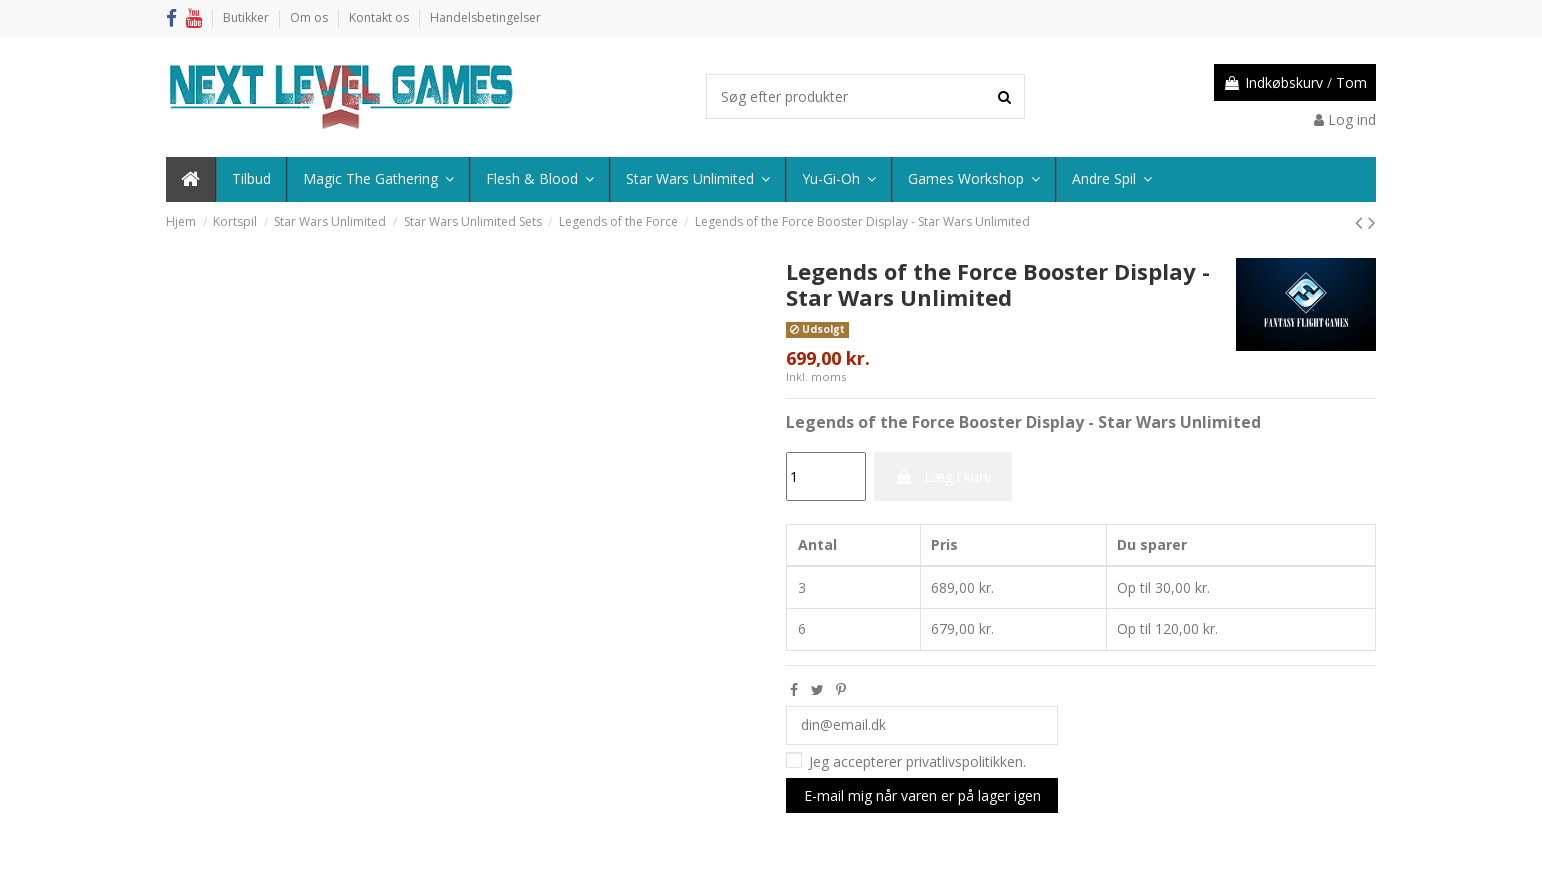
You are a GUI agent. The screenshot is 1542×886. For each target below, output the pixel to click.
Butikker (247, 17)
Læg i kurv (943, 476)
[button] (1111, 179)
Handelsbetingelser (485, 17)
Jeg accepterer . (917, 762)
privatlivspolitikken (964, 762)
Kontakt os (380, 17)
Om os (310, 17)
